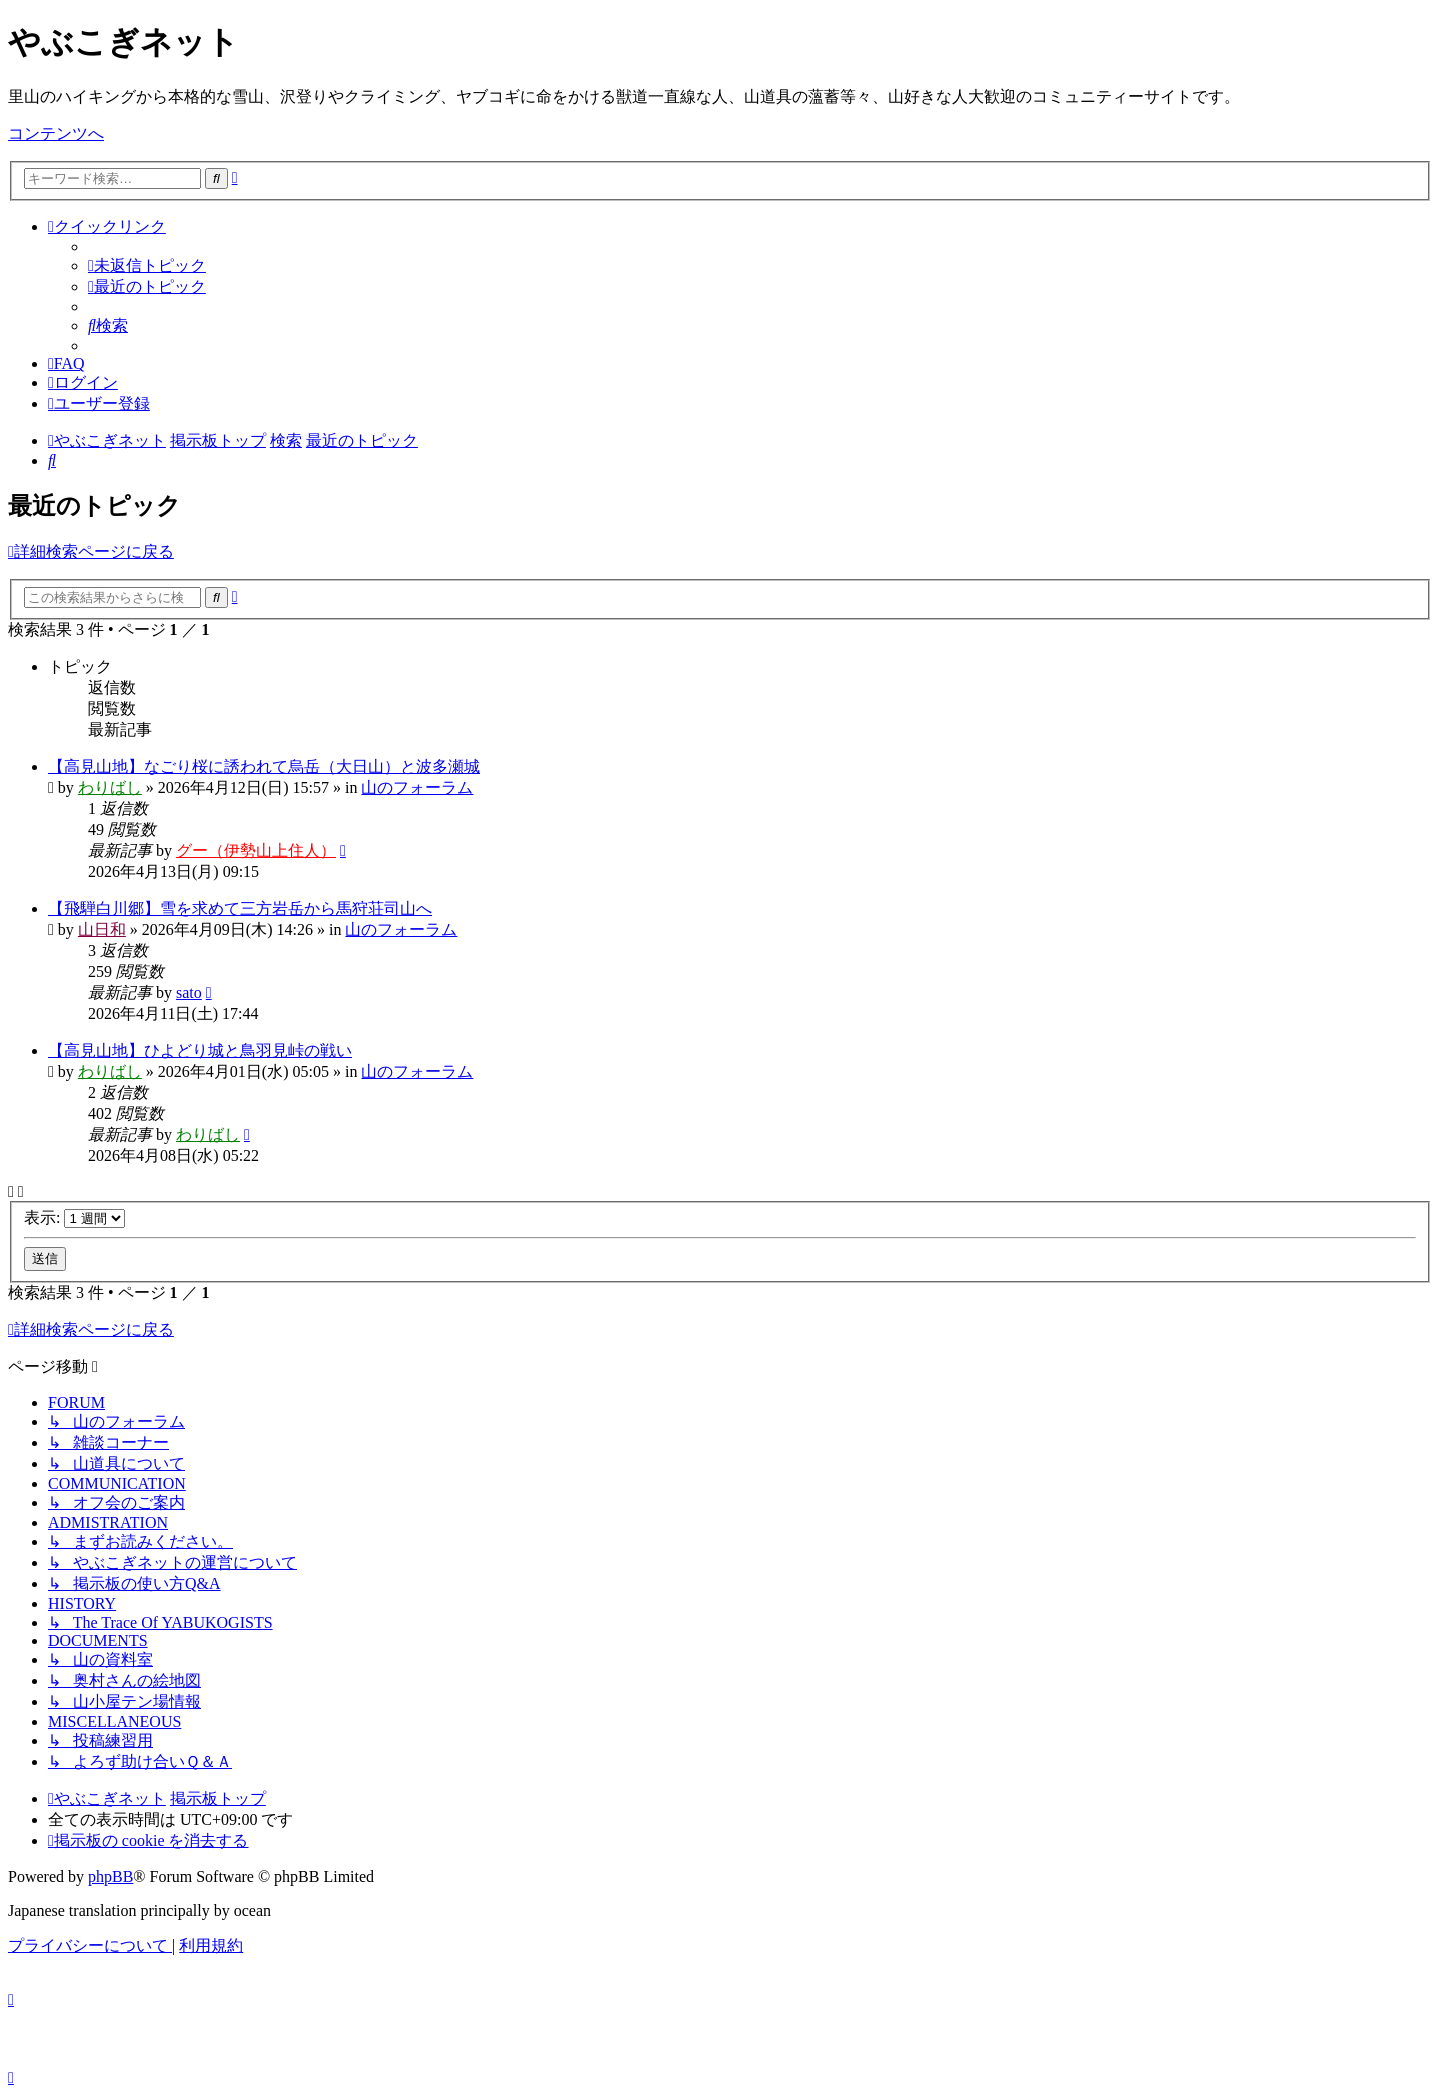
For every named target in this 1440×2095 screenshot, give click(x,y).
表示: (74, 1217)
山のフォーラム (417, 787)
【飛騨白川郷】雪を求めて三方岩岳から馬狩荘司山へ (240, 908)
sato (189, 992)
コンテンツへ (56, 133)
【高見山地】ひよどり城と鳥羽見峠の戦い (200, 1050)
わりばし (110, 787)
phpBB (110, 1876)
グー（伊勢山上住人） (256, 850)
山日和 (102, 929)
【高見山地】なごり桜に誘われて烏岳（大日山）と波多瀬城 (264, 766)
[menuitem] (147, 265)
